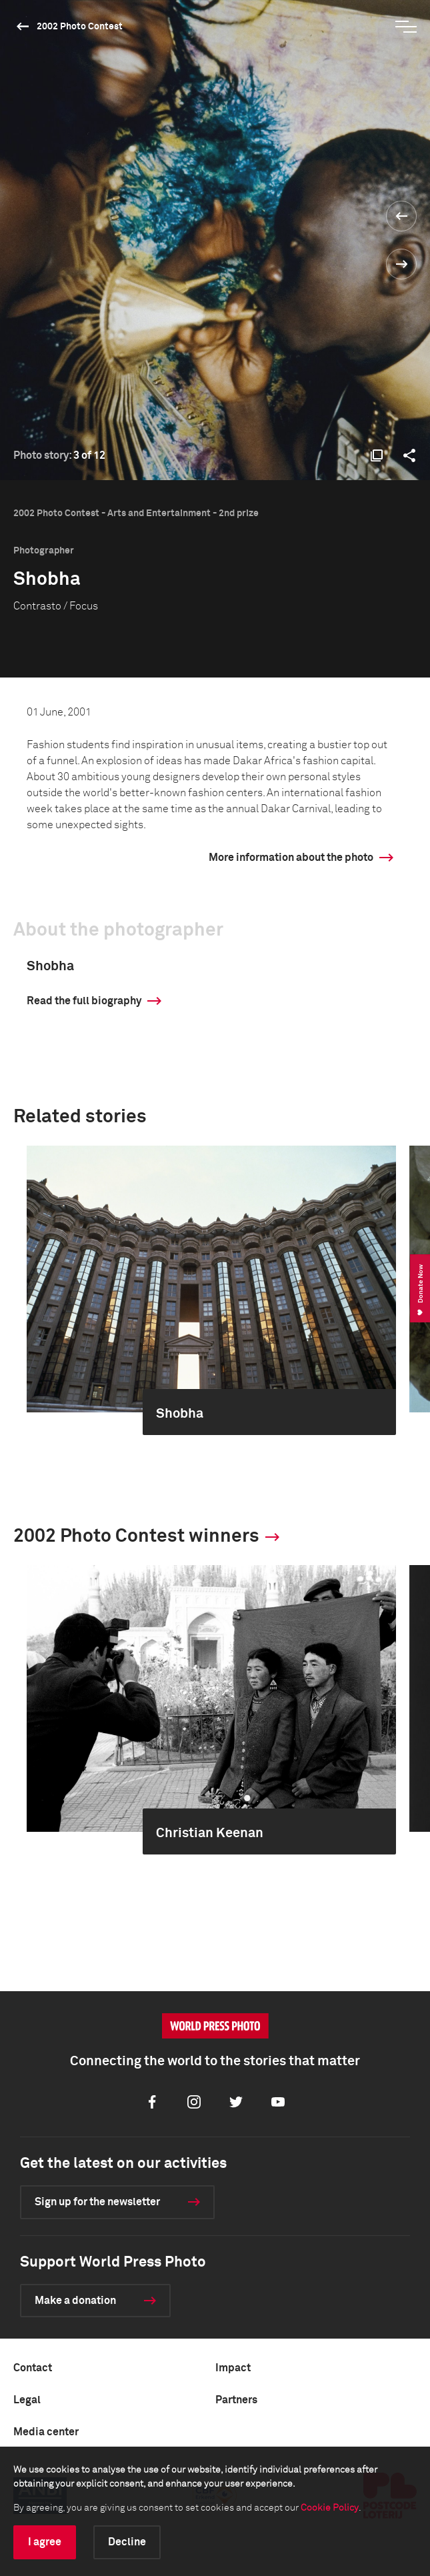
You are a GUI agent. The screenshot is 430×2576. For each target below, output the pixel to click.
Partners (236, 2400)
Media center (46, 2432)
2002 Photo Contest (80, 26)
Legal (27, 2400)
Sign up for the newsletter (97, 2202)
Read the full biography (84, 1001)
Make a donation (75, 2300)
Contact (32, 2368)
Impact (233, 2368)
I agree (44, 2542)
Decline (127, 2542)
